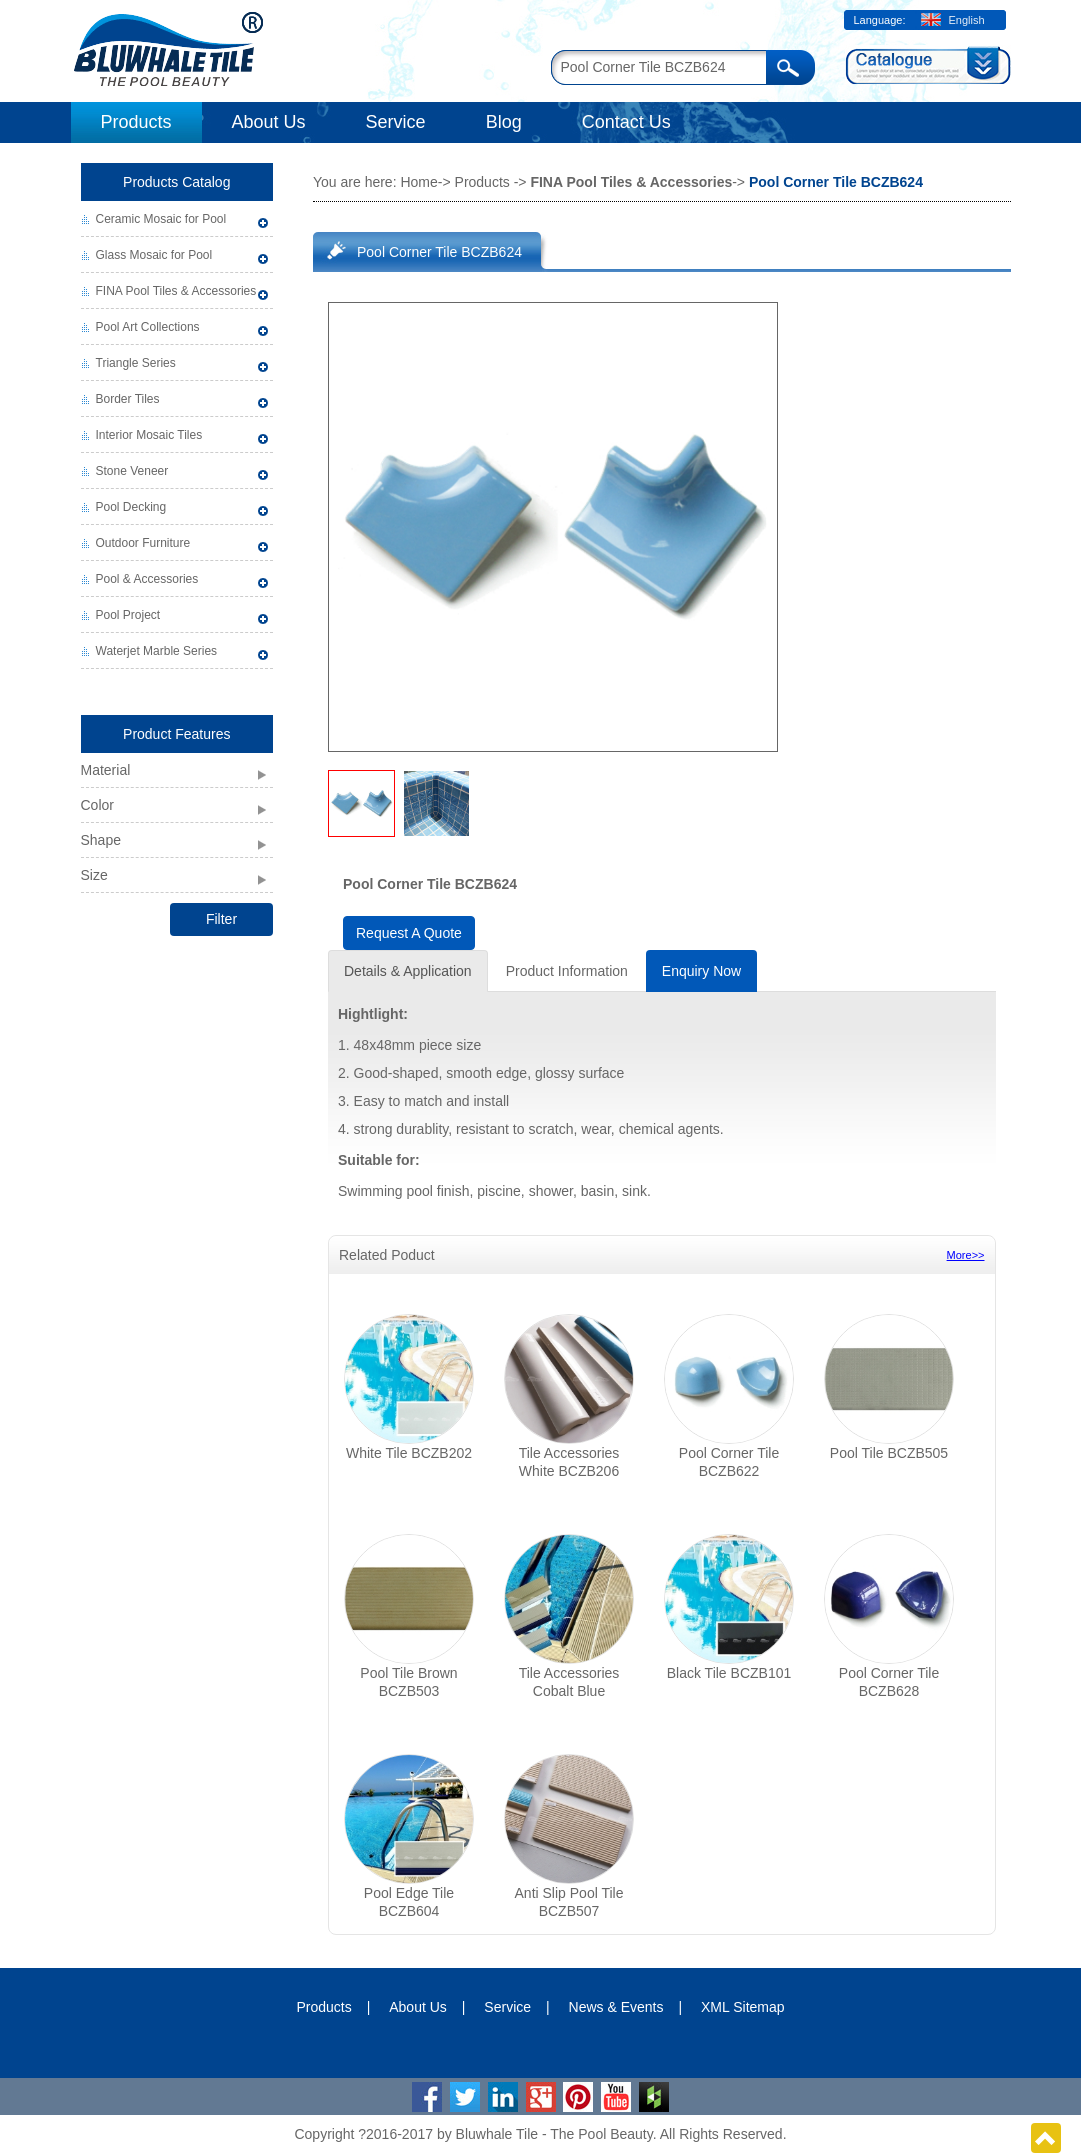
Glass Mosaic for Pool (154, 255)
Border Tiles (128, 399)
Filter (221, 919)
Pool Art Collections (148, 327)
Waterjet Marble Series (157, 651)
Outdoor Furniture (143, 543)
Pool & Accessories (147, 579)
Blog (504, 122)
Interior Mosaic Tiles (149, 435)
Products (136, 122)
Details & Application (408, 971)
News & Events (616, 2007)
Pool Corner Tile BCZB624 (439, 252)
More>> (966, 1255)
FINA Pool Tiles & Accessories (176, 291)
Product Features (176, 734)
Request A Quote (409, 933)
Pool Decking (131, 507)
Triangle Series (136, 363)
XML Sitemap (743, 2007)
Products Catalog (176, 182)
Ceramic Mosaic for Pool (161, 219)
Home (418, 182)
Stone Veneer (132, 471)
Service (396, 122)
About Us (269, 122)
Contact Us (626, 122)
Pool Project (128, 615)
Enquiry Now (701, 971)
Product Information (567, 971)
